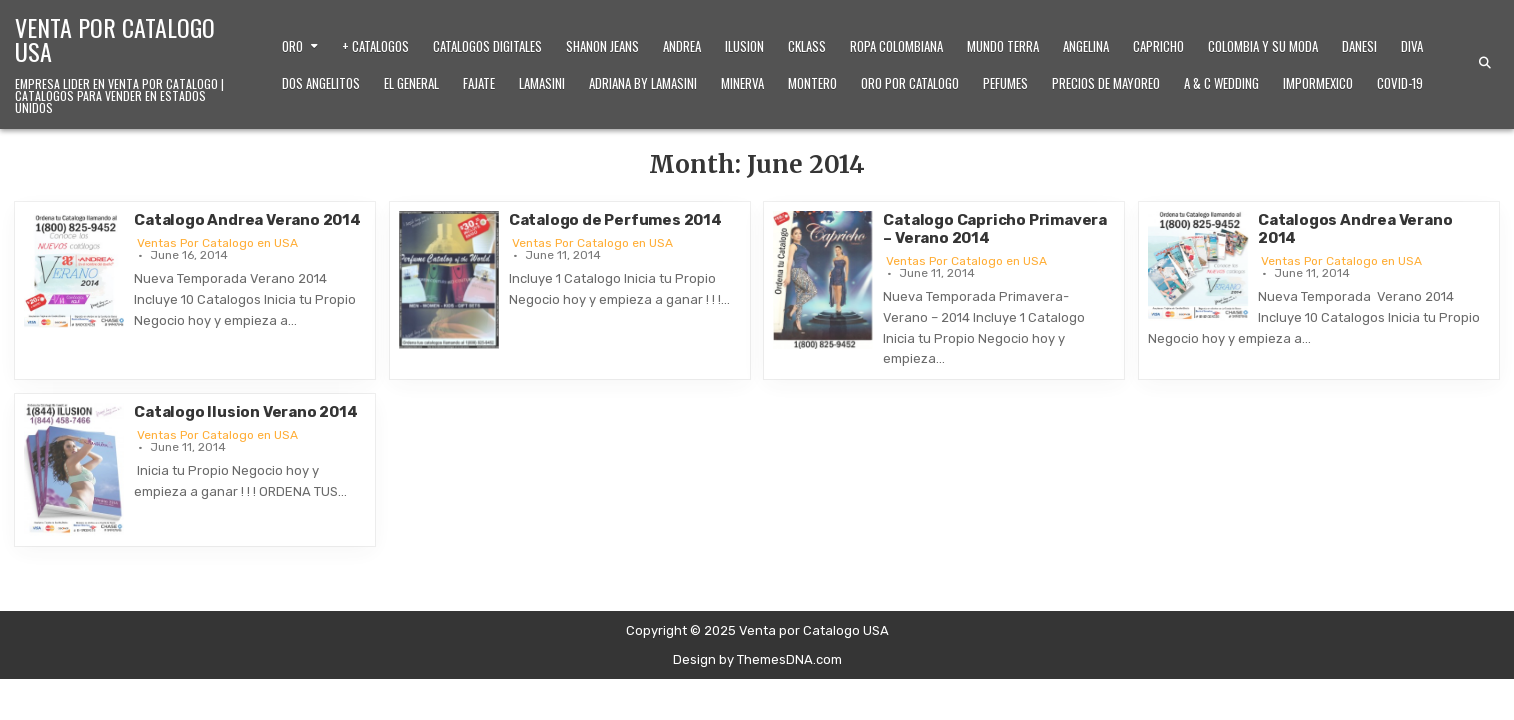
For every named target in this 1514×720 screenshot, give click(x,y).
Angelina (1086, 46)
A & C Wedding (1221, 83)
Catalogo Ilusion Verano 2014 (245, 412)
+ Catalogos (375, 46)
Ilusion (744, 46)
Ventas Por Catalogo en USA (217, 243)
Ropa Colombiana (896, 46)
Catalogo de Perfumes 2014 (615, 220)
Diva (1412, 46)
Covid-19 (1400, 83)
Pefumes (1005, 83)
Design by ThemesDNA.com (757, 659)
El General (411, 83)
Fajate (479, 83)
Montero (812, 83)
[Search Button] (1485, 63)
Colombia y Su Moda (1263, 46)
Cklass (807, 46)
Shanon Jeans (602, 46)
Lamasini (542, 83)
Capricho (1158, 46)
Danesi (1359, 46)
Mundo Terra (1003, 46)
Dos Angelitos (321, 83)
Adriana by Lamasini (643, 83)
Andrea (682, 46)
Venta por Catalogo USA (115, 39)
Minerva (742, 83)
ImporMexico (1318, 83)
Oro (292, 46)
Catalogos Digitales (487, 46)
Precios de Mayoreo (1106, 83)
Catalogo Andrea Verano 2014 (247, 220)
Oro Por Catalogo (910, 83)
